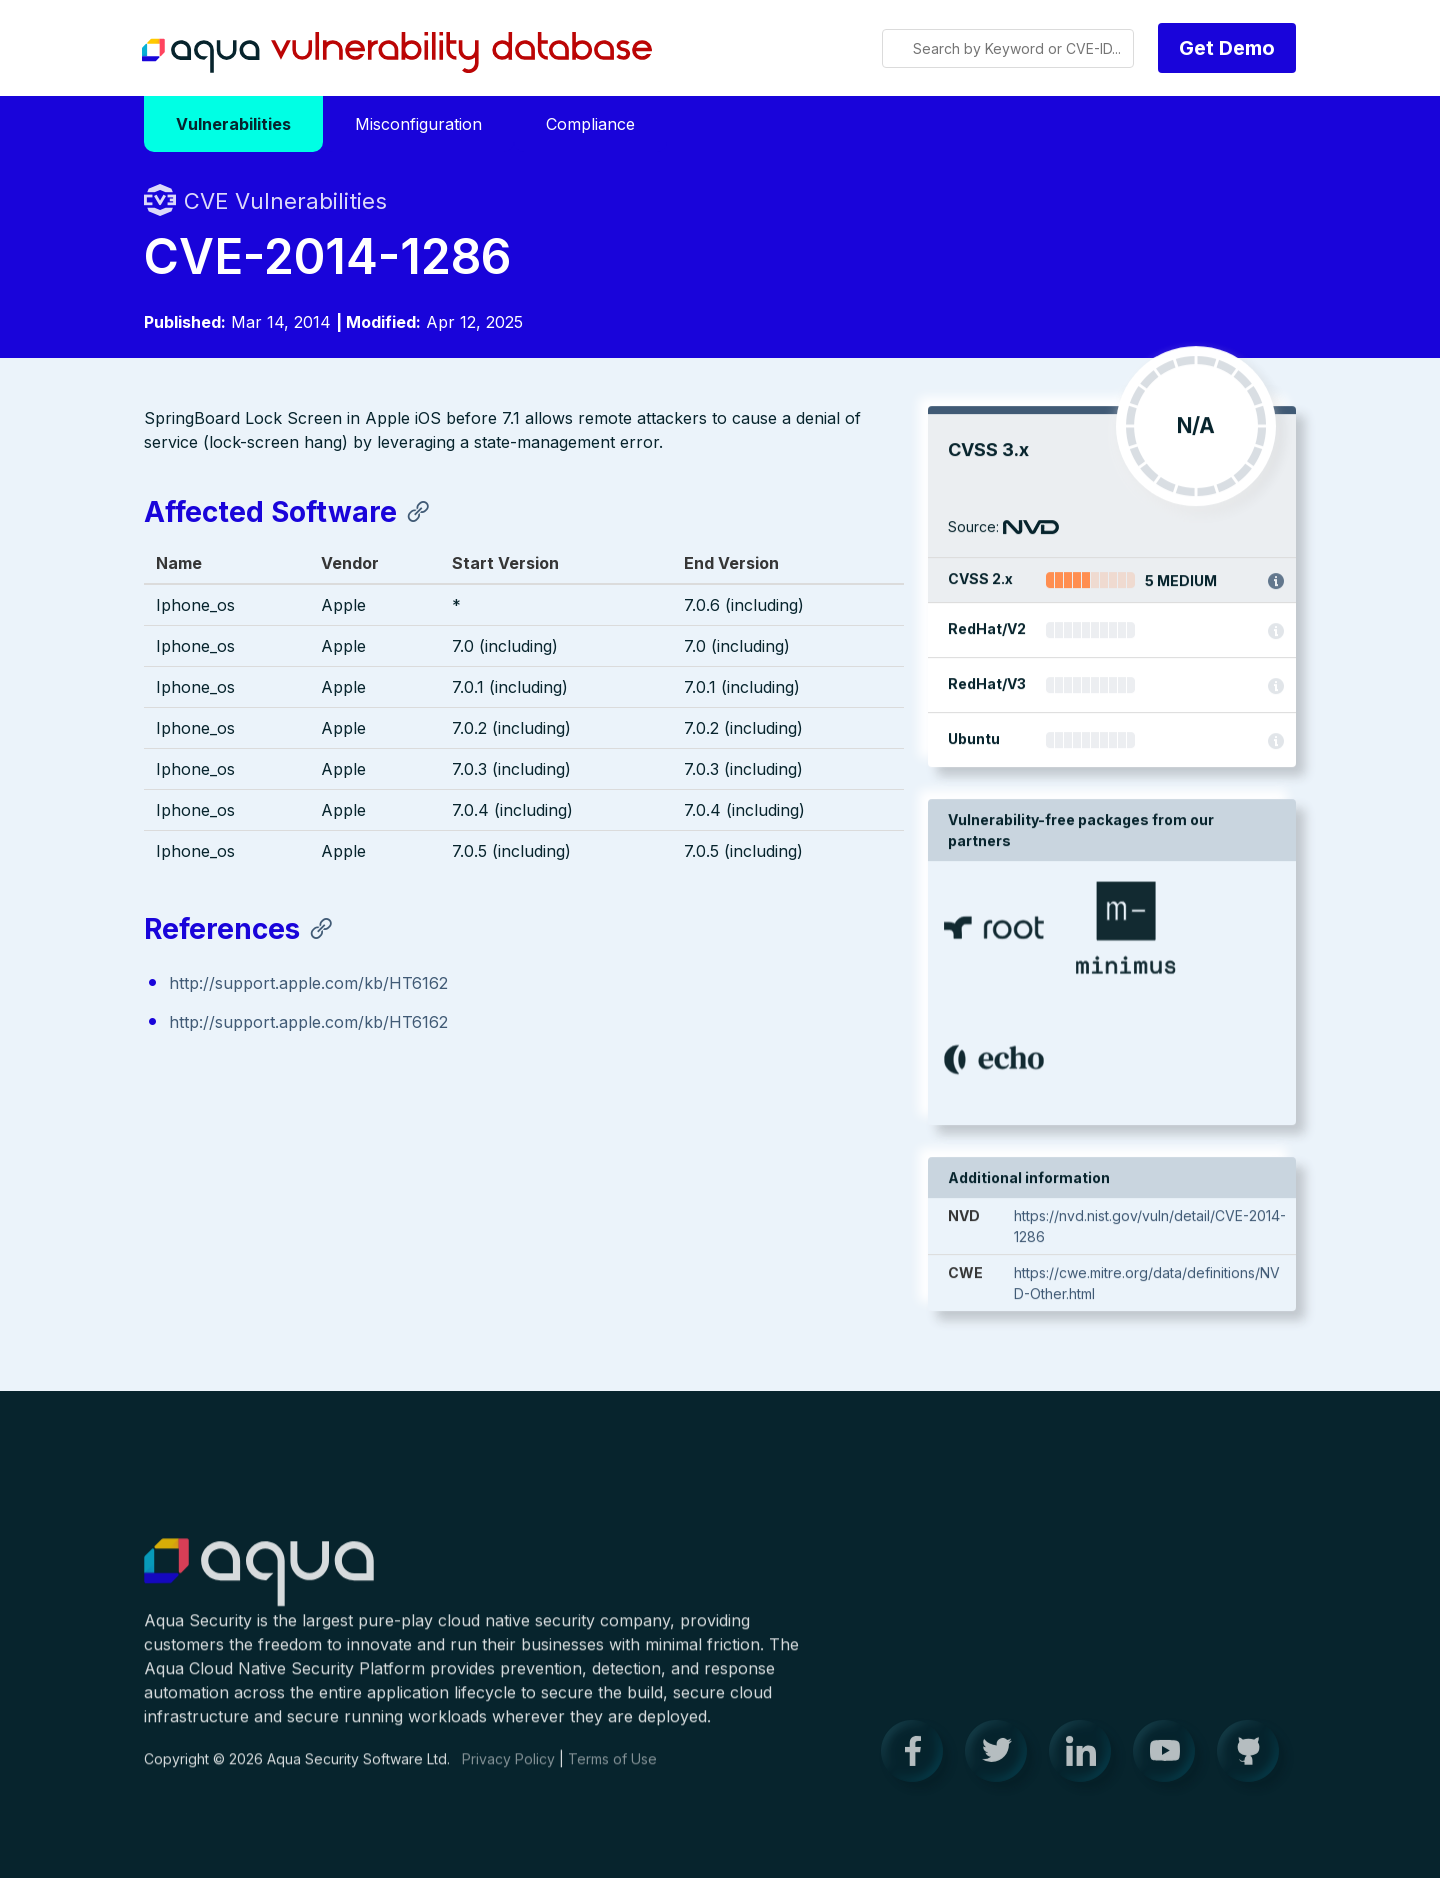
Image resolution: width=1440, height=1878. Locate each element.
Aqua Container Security (259, 1584)
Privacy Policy (508, 1769)
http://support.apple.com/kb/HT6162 (308, 985)
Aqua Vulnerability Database (397, 53)
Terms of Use (612, 1769)
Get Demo (1227, 48)
